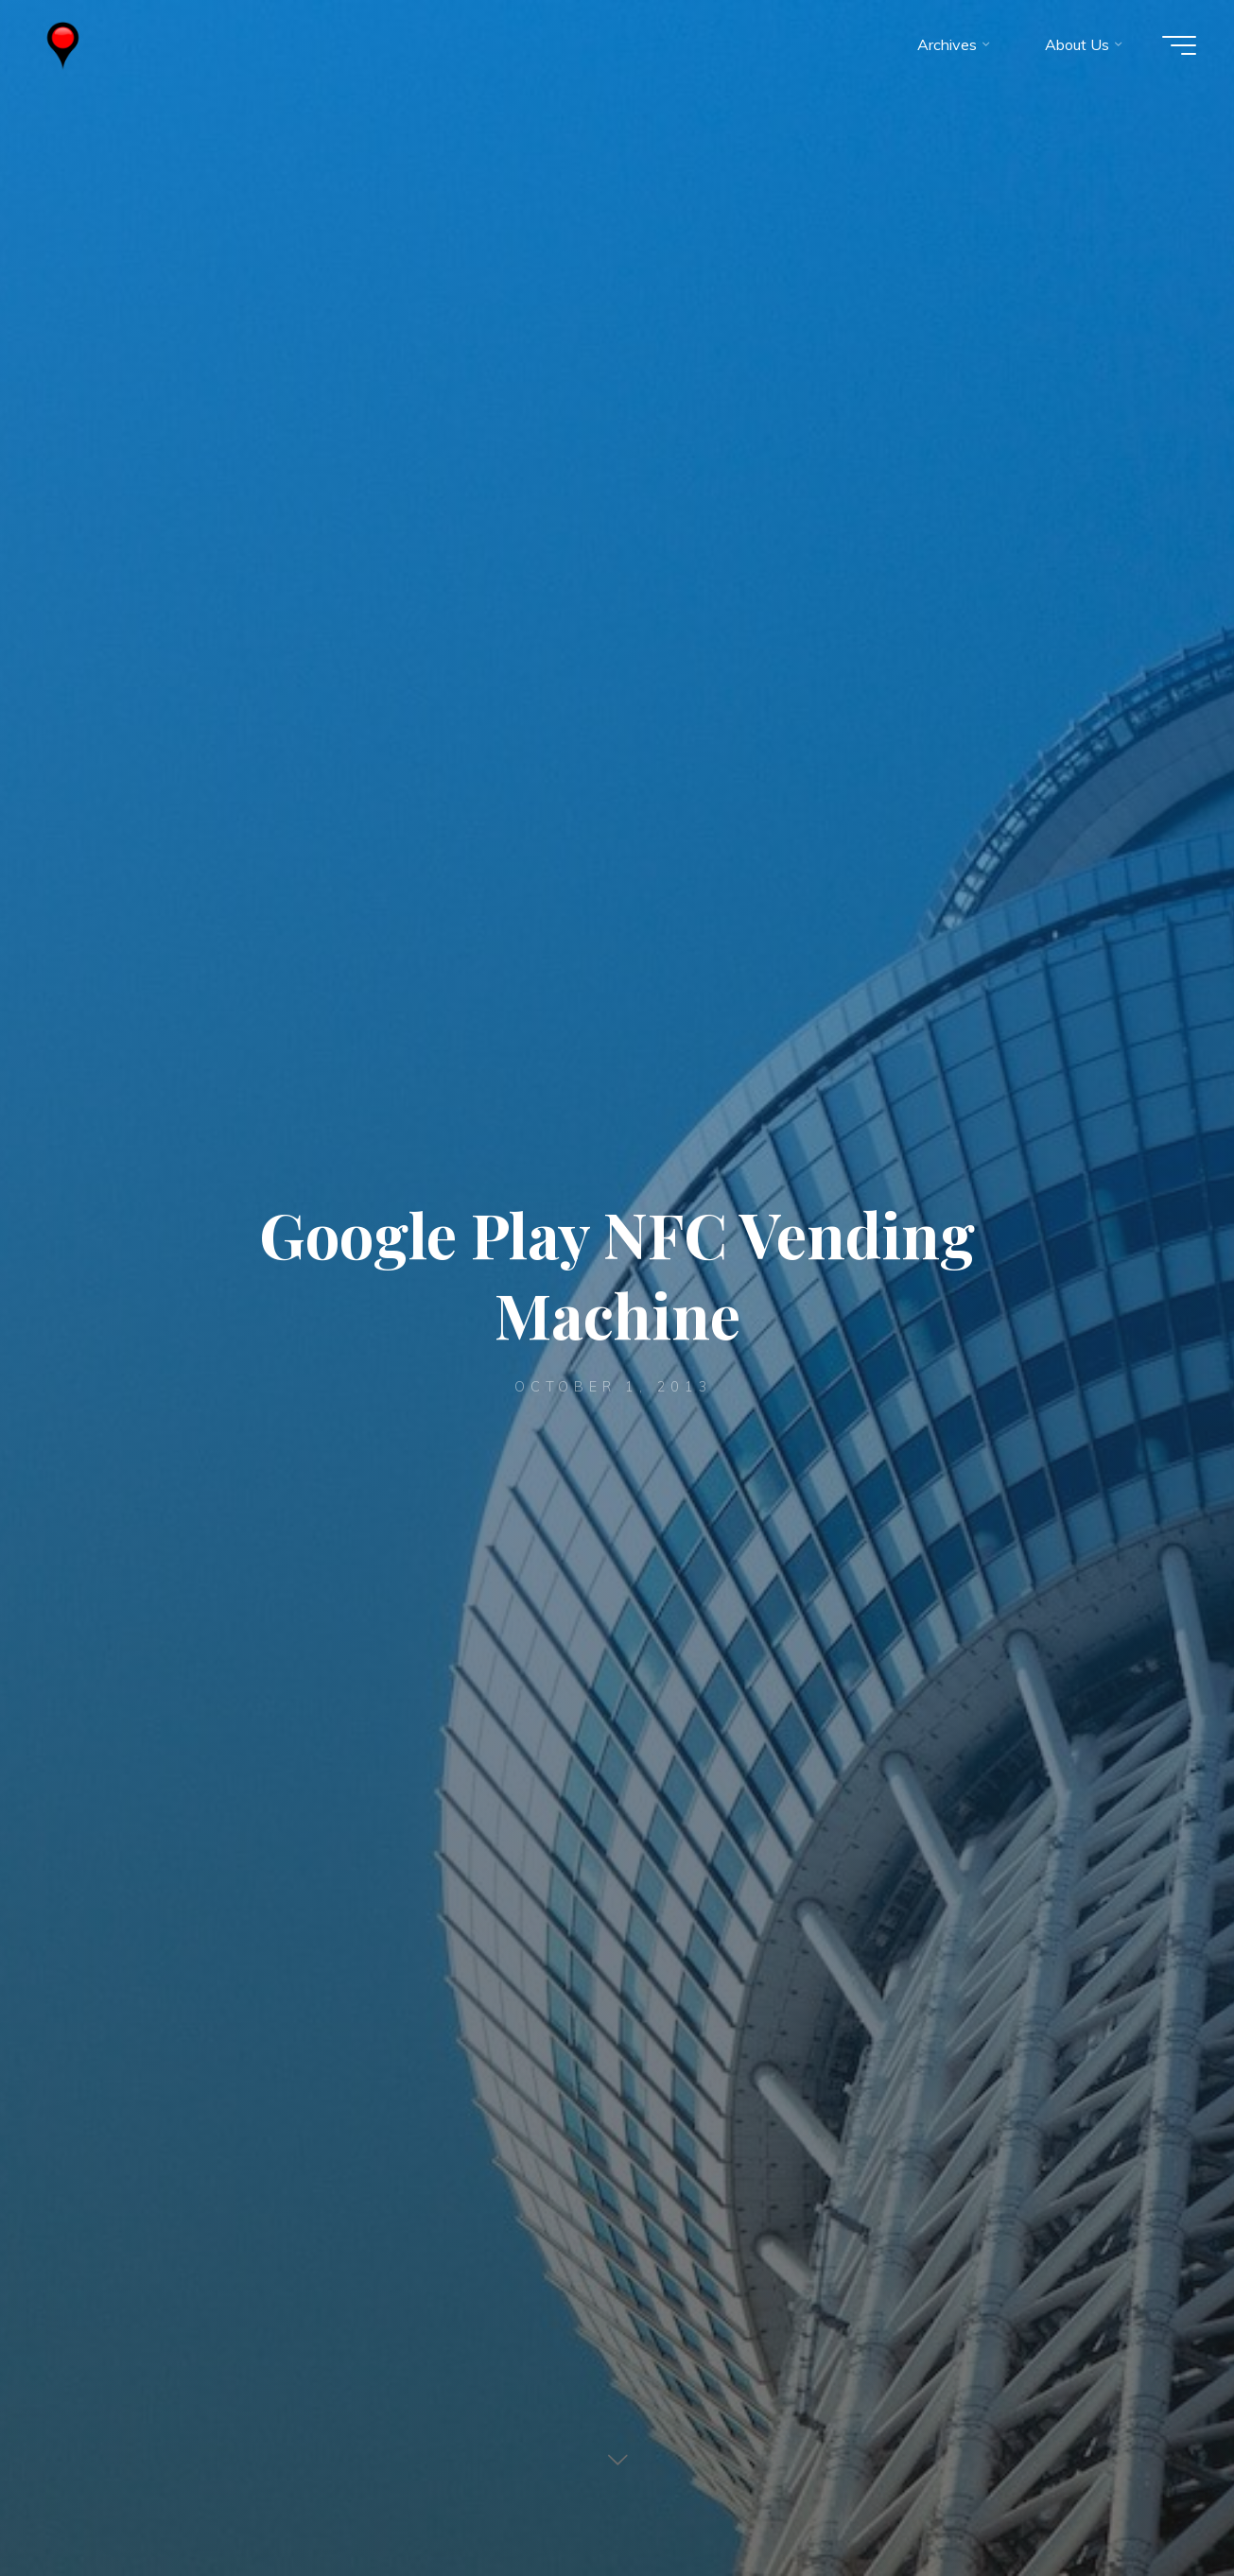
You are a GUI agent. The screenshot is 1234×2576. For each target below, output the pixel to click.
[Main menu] (1179, 45)
